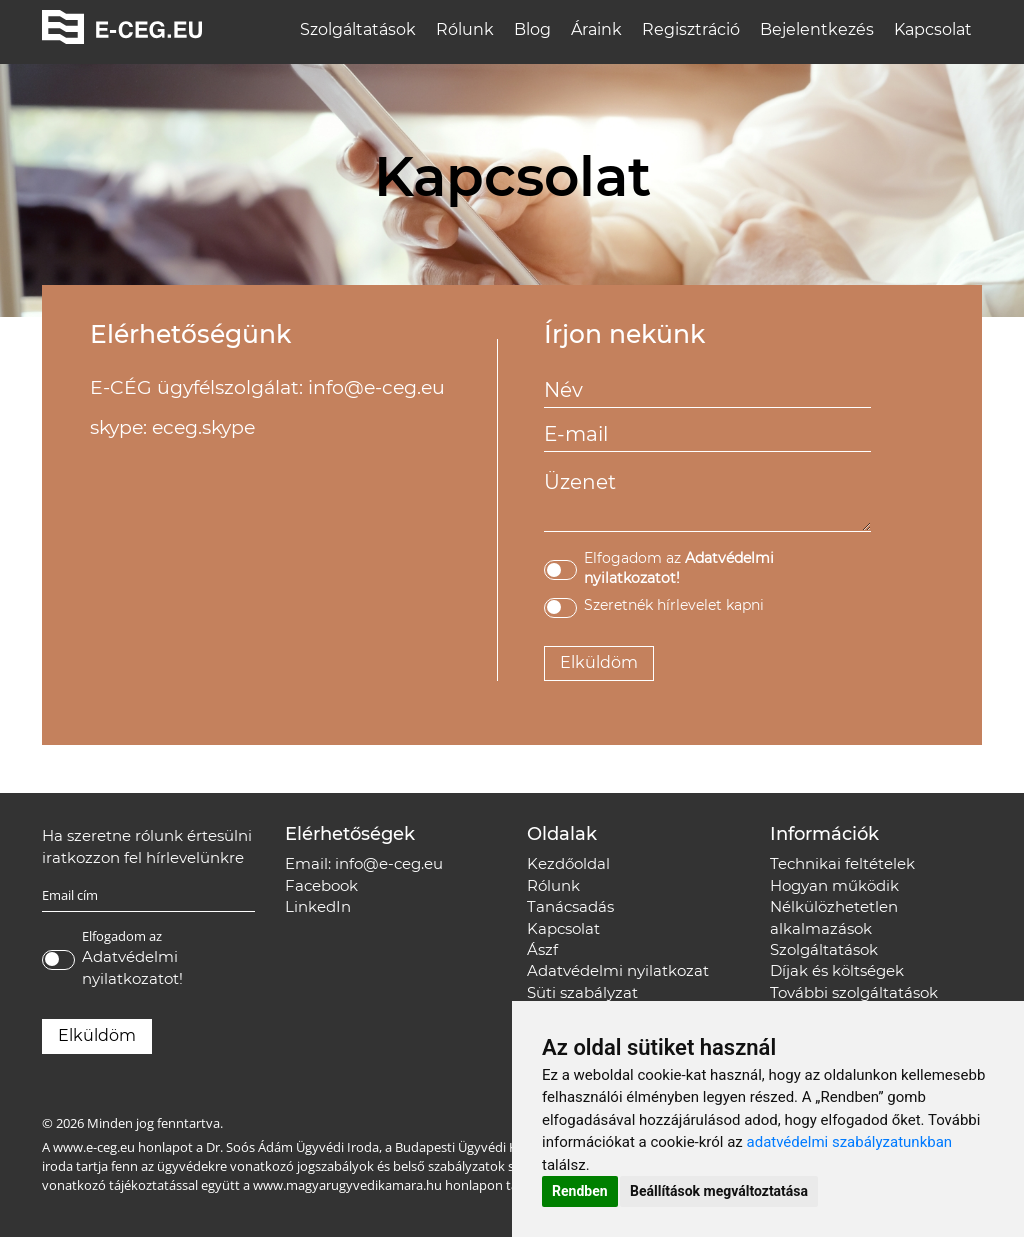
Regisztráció (691, 29)
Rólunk (465, 29)
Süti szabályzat (582, 992)
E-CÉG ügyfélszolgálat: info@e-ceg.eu (267, 387)
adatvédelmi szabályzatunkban (850, 1142)
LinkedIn (318, 906)
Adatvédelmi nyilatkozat (618, 970)
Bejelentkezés (817, 29)
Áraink (596, 29)
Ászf (542, 949)
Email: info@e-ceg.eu (364, 863)
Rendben (580, 1191)
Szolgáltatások (358, 29)
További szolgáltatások (854, 992)
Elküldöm (599, 662)
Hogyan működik (834, 885)
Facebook (321, 885)
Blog (532, 29)
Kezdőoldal (568, 863)
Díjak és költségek (837, 970)
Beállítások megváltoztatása (719, 1191)
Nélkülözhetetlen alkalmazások (834, 917)
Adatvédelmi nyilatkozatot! (132, 967)
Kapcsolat (933, 29)
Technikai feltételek (842, 863)
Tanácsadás (570, 906)
